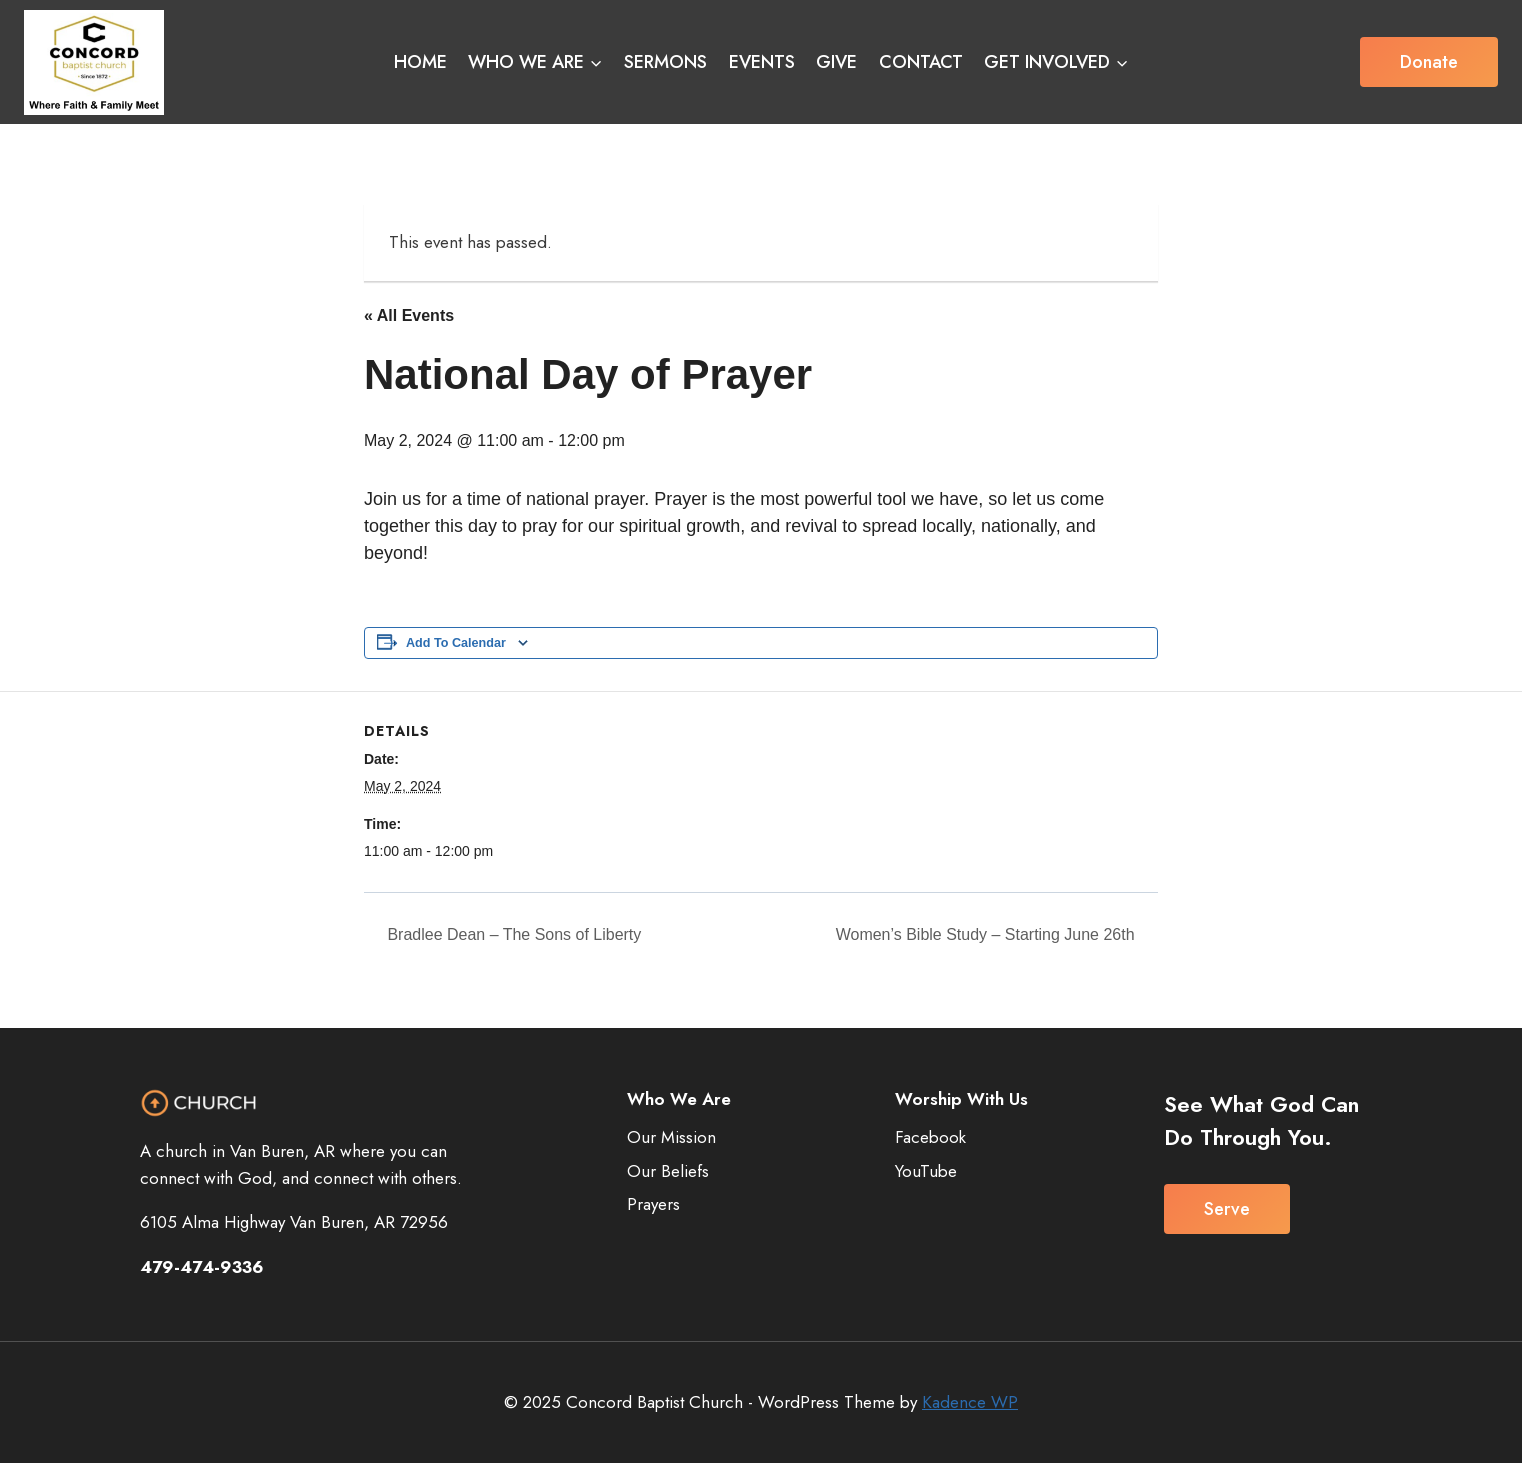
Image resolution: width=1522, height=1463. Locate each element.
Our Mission (671, 1137)
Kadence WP (970, 1402)
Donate (1429, 62)
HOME (420, 62)
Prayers (653, 1204)
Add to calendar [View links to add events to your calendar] (456, 643)
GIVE (836, 62)
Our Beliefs (668, 1171)
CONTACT (921, 62)
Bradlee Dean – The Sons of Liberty (512, 934)
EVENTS (762, 62)
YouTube (926, 1171)
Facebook (930, 1137)
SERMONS (665, 62)
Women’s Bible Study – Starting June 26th (987, 934)
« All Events (409, 315)
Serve (1227, 1209)
